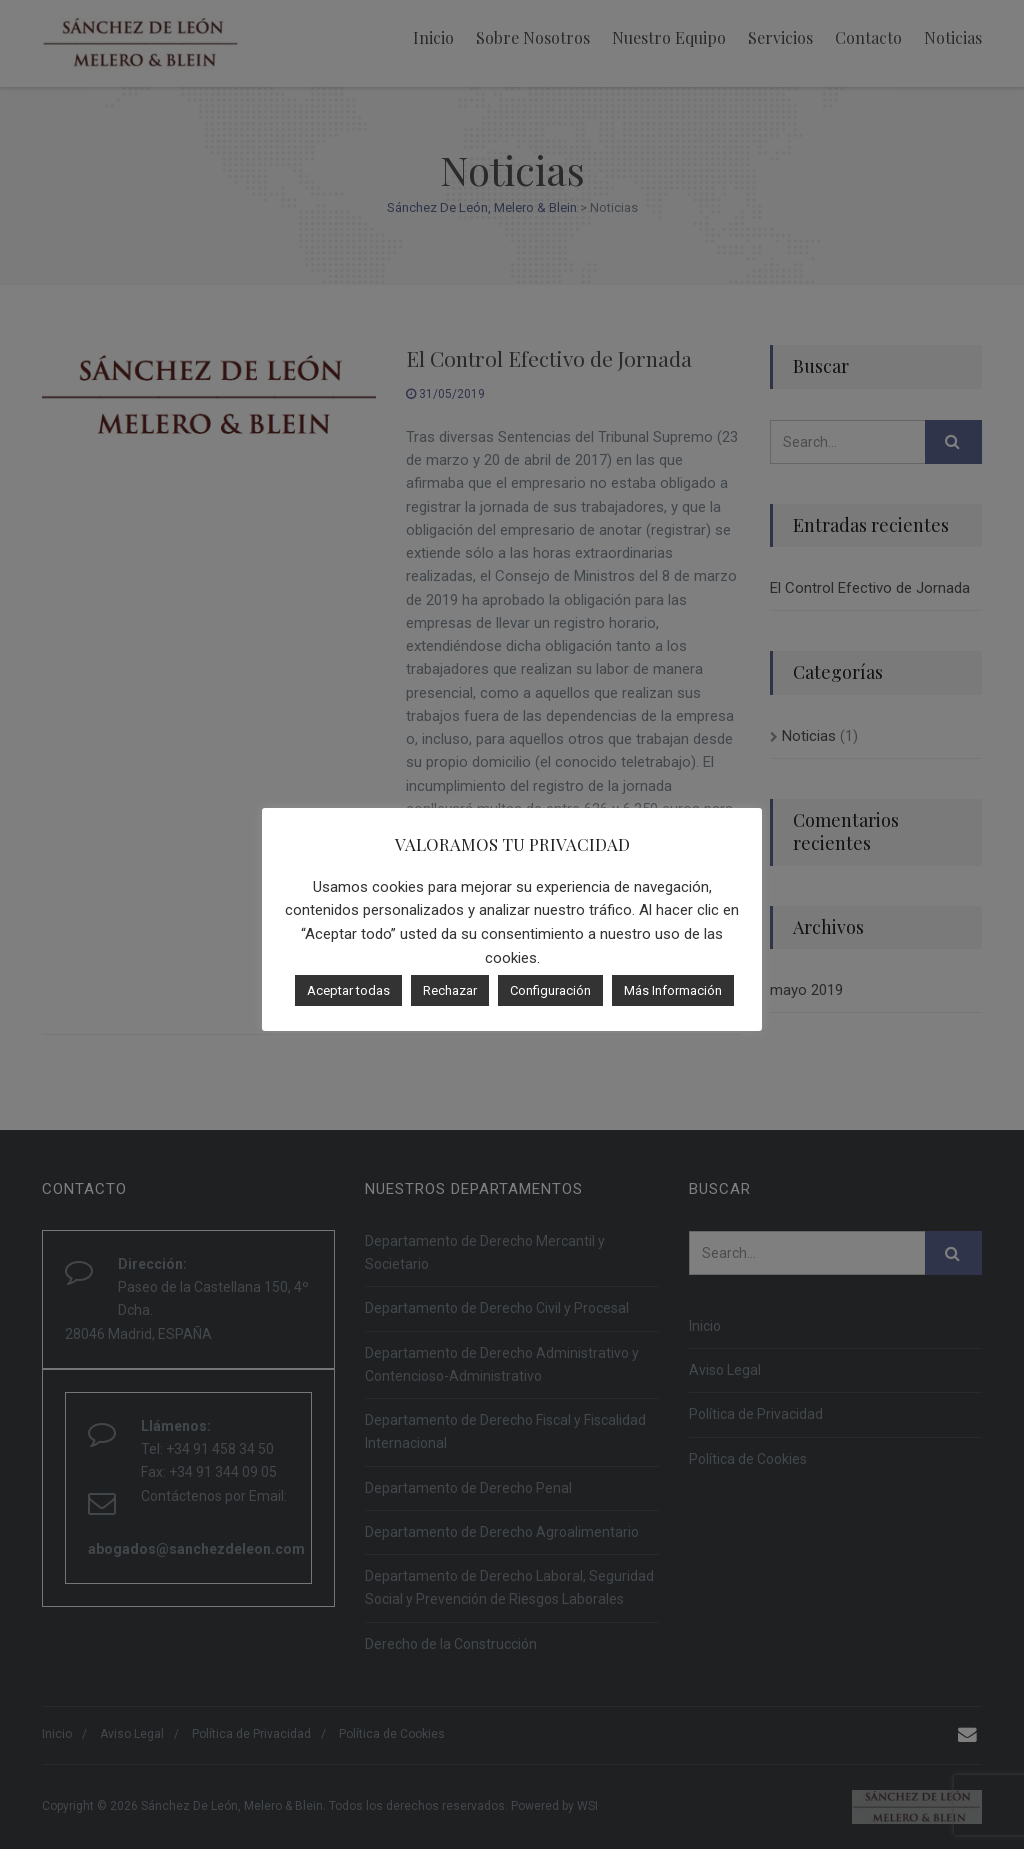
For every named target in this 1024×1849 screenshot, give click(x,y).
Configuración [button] (550, 990)
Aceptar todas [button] (348, 990)
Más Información (673, 990)
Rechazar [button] (450, 990)
